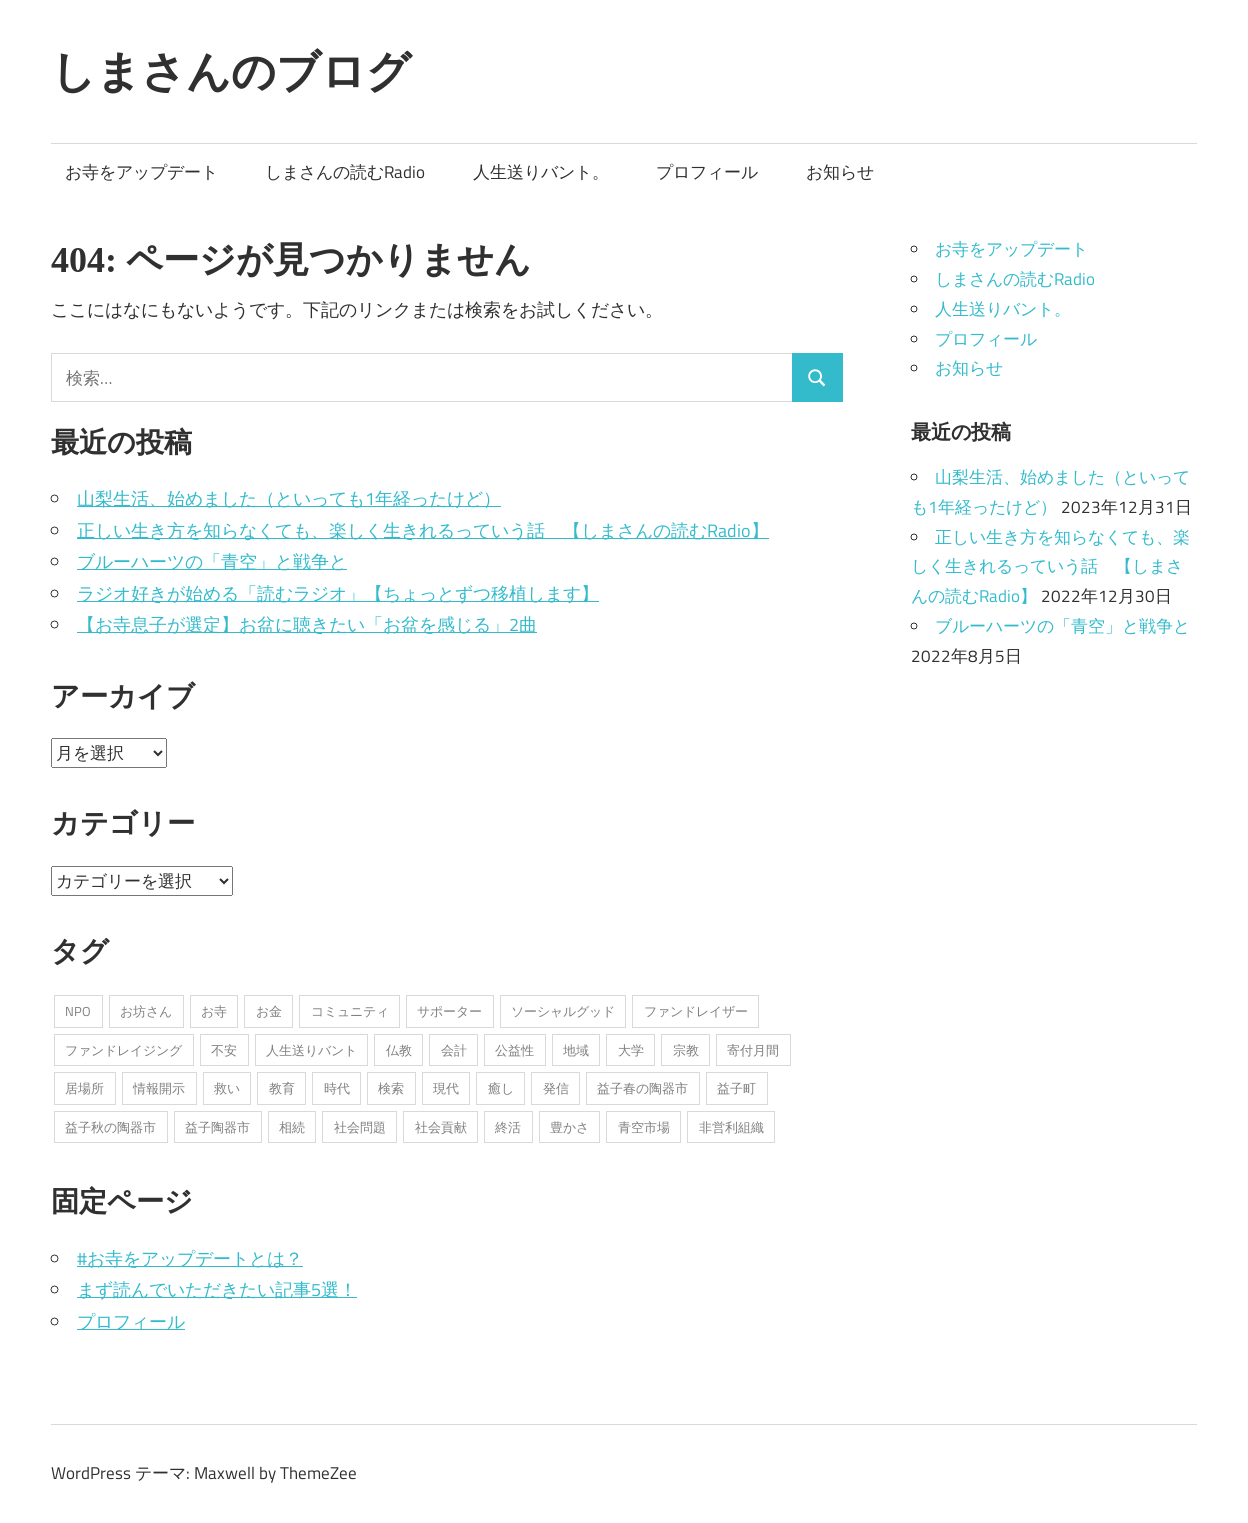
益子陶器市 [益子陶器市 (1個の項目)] (217, 1127)
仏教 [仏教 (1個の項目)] (399, 1050)
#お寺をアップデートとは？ (190, 1258)
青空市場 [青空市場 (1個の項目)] (644, 1127)
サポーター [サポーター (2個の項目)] (449, 1011)
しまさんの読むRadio (345, 172)
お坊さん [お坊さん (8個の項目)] (146, 1011)
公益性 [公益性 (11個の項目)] (514, 1050)
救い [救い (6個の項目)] (227, 1088)
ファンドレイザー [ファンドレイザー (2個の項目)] (696, 1011)
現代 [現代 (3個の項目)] (446, 1088)
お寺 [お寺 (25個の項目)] (214, 1011)
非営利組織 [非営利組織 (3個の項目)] (731, 1127)
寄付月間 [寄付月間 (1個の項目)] (753, 1050)
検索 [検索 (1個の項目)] (391, 1088)
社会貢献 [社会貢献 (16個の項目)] (441, 1127)
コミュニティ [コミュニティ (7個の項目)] (350, 1011)
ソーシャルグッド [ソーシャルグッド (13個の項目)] (563, 1011)
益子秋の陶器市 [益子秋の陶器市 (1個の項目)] (110, 1127)
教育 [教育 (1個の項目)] (282, 1088)
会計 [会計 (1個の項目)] (454, 1050)
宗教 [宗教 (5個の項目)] (686, 1050)
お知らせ (840, 172)
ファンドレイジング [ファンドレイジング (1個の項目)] (123, 1050)
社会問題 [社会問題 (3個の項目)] (360, 1127)
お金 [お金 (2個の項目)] (269, 1011)
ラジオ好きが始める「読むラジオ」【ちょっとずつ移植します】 (338, 593)
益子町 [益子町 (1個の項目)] (736, 1088)
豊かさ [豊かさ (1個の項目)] (569, 1127)
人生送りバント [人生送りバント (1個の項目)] (311, 1050)
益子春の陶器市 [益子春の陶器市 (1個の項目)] (642, 1088)
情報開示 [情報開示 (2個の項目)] (159, 1088)
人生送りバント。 (541, 172)
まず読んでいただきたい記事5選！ (217, 1289)
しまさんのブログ (231, 71)
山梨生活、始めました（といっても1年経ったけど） (289, 498)
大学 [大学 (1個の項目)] (631, 1050)
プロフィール (707, 172)
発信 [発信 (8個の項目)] (556, 1088)
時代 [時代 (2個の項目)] (337, 1088)
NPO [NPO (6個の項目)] (78, 1011)
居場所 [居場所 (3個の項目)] (84, 1088)
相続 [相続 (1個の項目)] (292, 1127)
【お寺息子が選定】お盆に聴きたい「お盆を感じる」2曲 (307, 624)
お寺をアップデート (141, 172)
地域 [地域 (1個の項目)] (576, 1050)
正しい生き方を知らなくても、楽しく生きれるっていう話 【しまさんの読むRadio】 (423, 530)
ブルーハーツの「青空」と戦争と (212, 561)
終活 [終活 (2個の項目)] (508, 1127)
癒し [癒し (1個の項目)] (501, 1088)
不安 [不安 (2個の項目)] (224, 1050)
